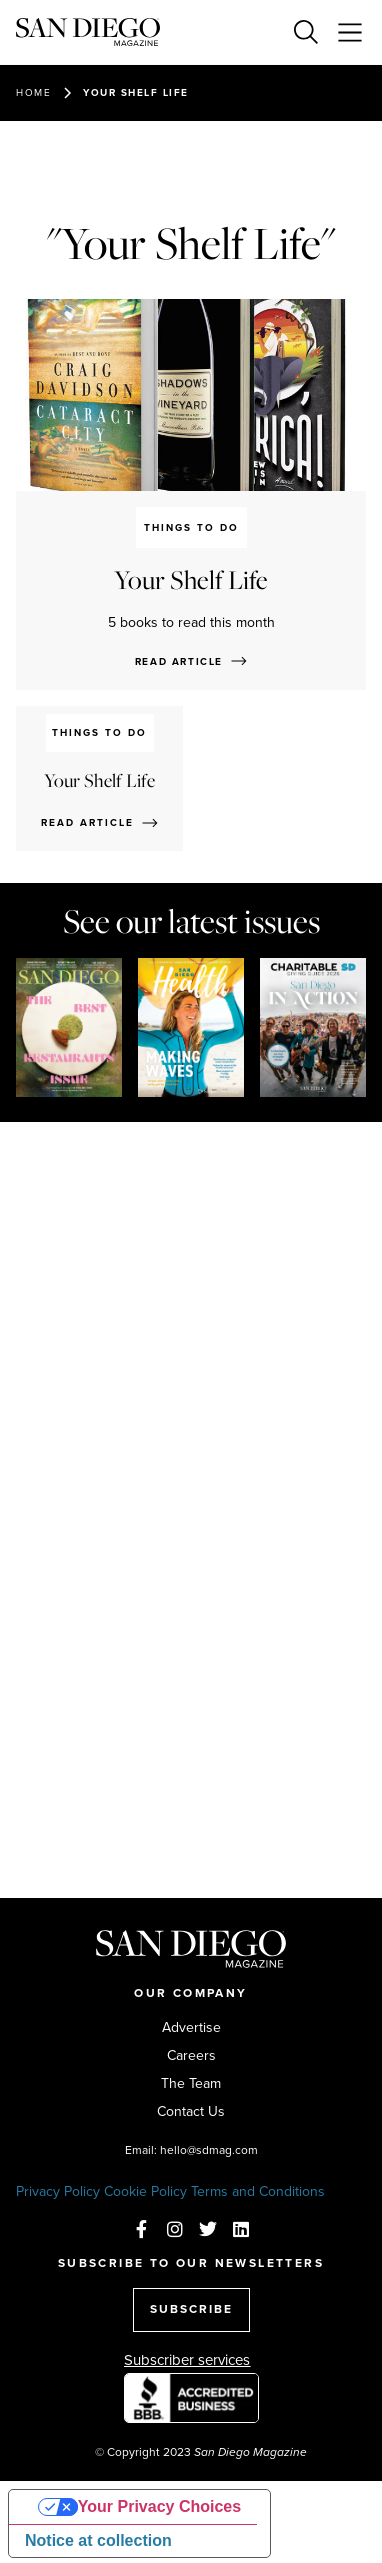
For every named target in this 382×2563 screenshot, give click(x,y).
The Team (191, 2084)
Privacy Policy (58, 2191)
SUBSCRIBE (191, 2309)
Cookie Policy (145, 2191)
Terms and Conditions (258, 2191)
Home (33, 92)
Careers (191, 2056)
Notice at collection (98, 2540)
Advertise (191, 2028)
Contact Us (191, 2112)
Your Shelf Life (136, 92)
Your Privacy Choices (159, 2506)
